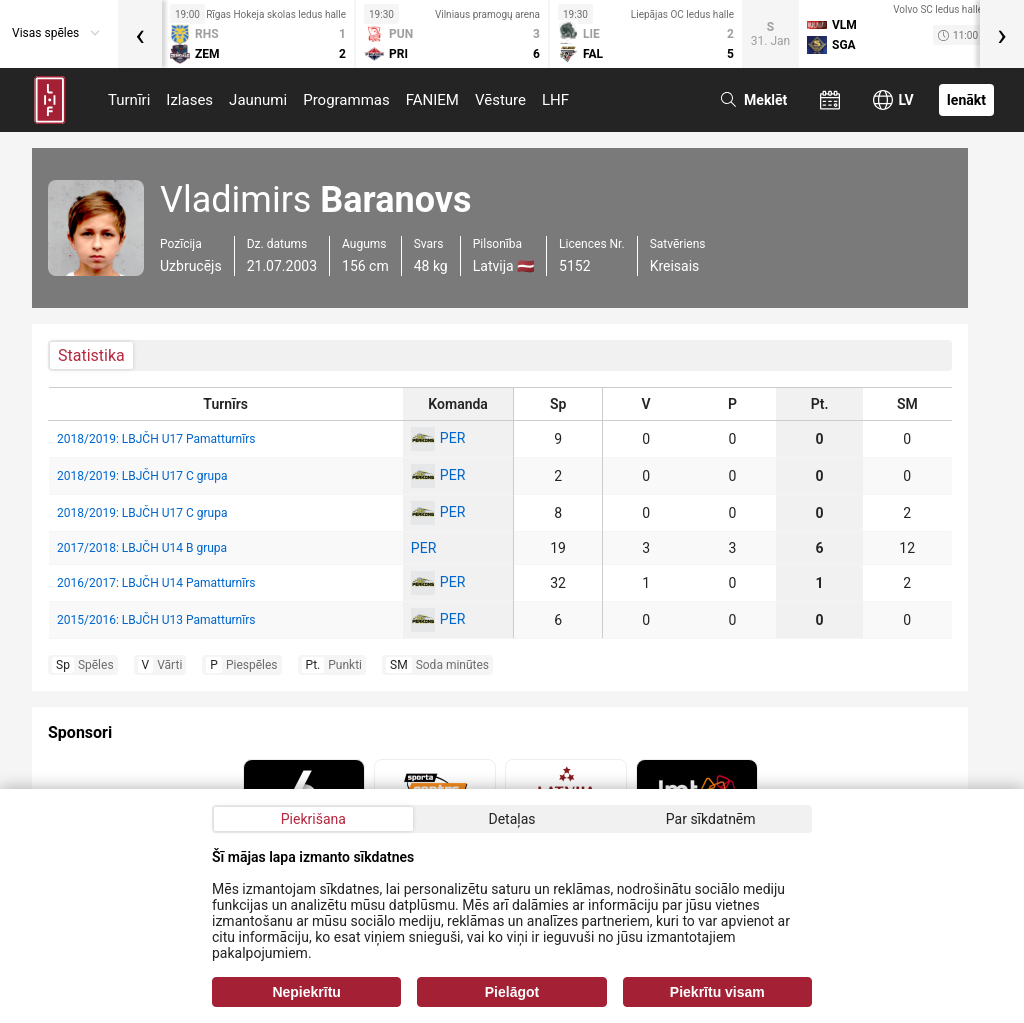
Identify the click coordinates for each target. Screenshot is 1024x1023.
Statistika (91, 355)
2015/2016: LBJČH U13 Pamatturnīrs (156, 620)
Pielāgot (512, 992)
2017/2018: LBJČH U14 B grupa (142, 548)
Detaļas (511, 819)
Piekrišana (313, 819)
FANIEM (432, 100)
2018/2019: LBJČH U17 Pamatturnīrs (156, 439)
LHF (555, 100)
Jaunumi (258, 100)
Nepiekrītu (306, 992)
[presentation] (140, 34)
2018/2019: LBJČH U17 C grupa (142, 476)
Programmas (346, 100)
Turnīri (129, 100)
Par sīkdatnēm (711, 819)
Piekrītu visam (717, 992)
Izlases (189, 100)
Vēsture (500, 100)
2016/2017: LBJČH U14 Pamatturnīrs (156, 583)
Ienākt (966, 100)
